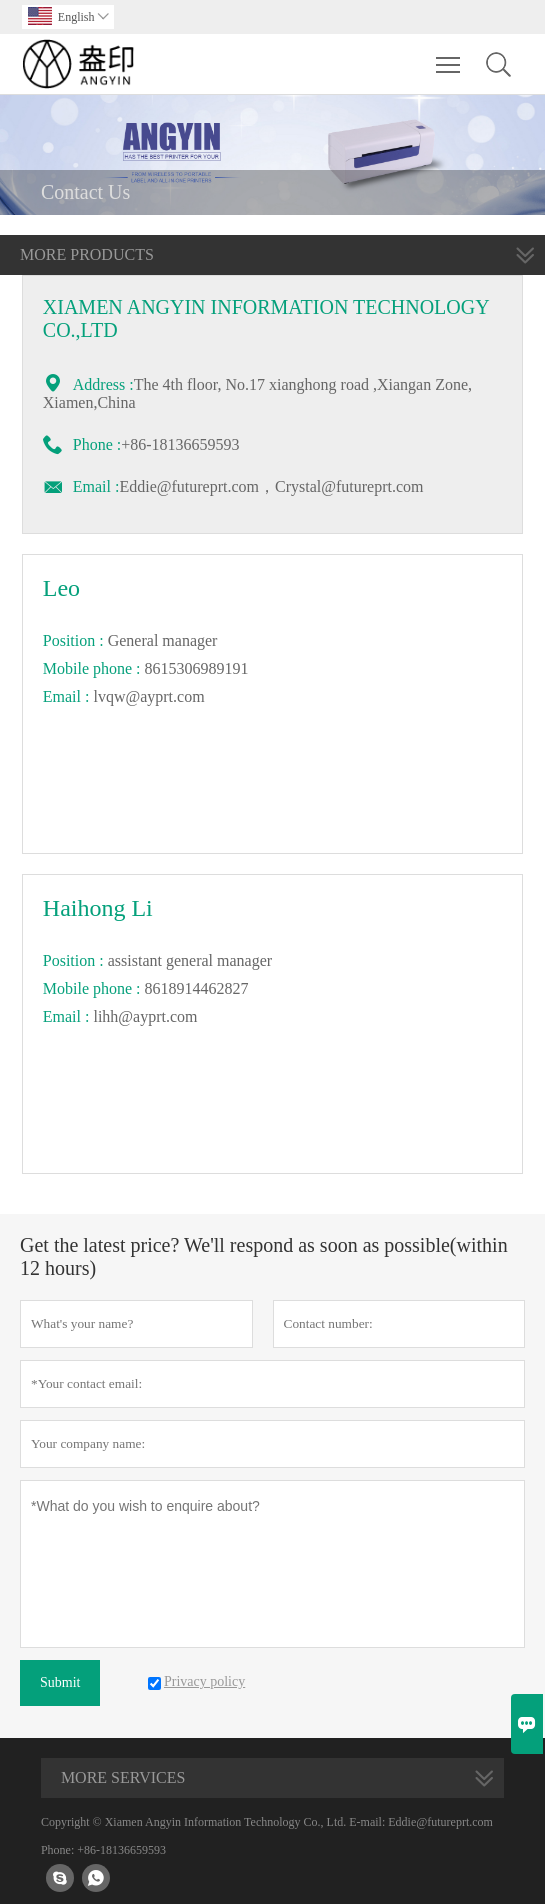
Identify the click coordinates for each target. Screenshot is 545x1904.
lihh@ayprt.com (145, 1016)
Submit (60, 1682)
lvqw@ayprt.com (148, 696)
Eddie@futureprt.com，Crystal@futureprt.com (271, 486)
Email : (96, 486)
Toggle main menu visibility (449, 55)
